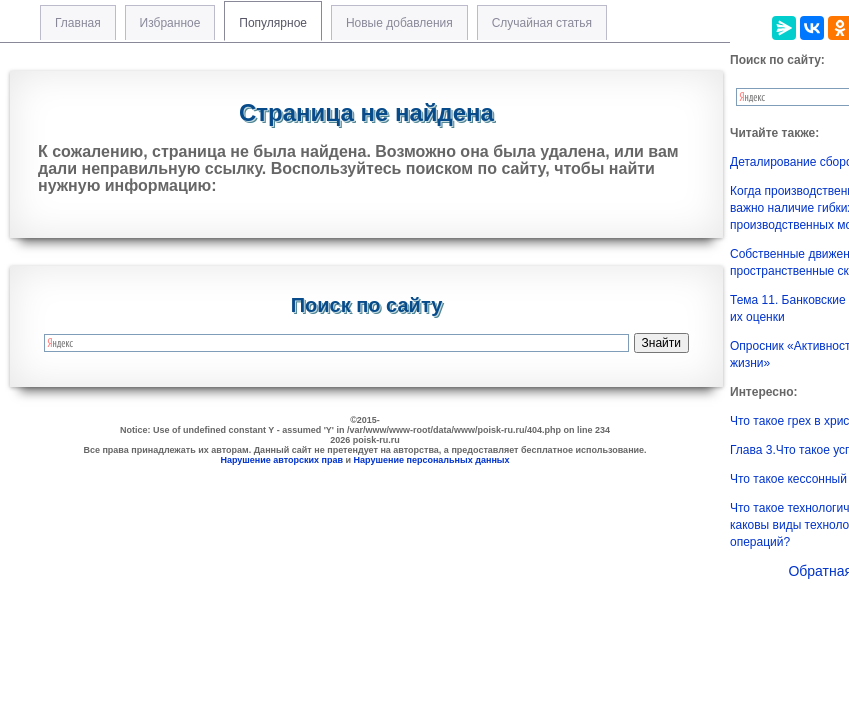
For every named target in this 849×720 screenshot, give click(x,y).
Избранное (170, 23)
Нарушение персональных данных (432, 460)
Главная (78, 23)
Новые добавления (399, 23)
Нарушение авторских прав (281, 460)
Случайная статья (542, 23)
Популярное (273, 23)
